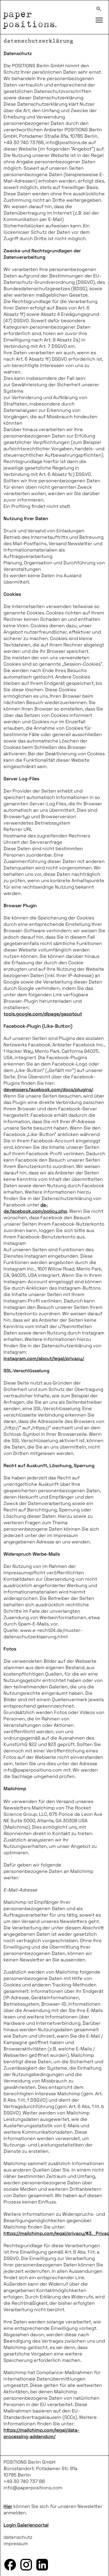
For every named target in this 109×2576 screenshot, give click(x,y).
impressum (15, 2543)
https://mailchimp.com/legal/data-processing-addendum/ (41, 2433)
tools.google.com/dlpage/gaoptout (42, 1014)
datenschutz (17, 2537)
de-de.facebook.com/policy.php (35, 1208)
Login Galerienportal (26, 2525)
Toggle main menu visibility (101, 16)
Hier (7, 2506)
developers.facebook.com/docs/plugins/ (48, 1089)
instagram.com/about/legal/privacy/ (43, 1358)
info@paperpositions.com (32, 2488)
